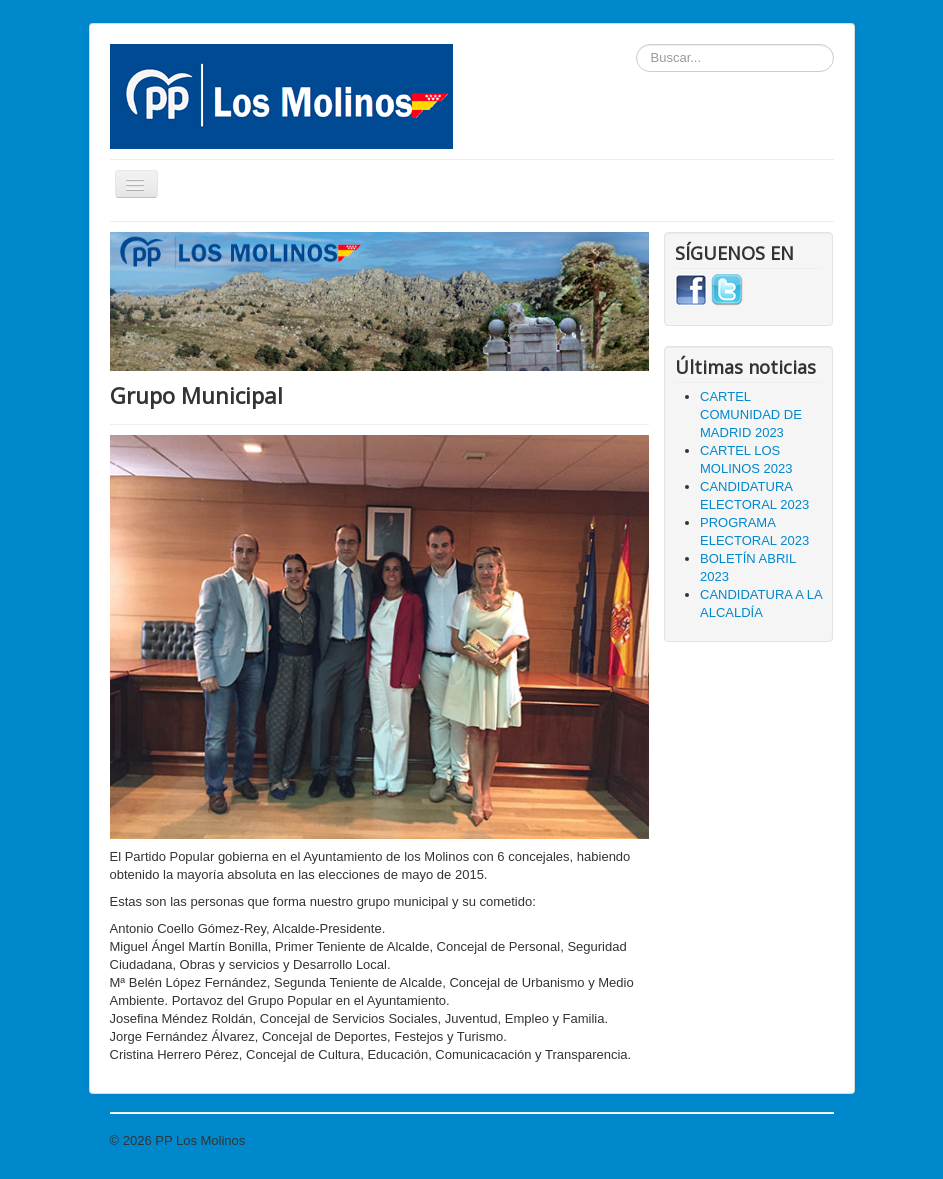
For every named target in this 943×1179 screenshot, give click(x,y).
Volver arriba (797, 1140)
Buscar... (636, 44)
